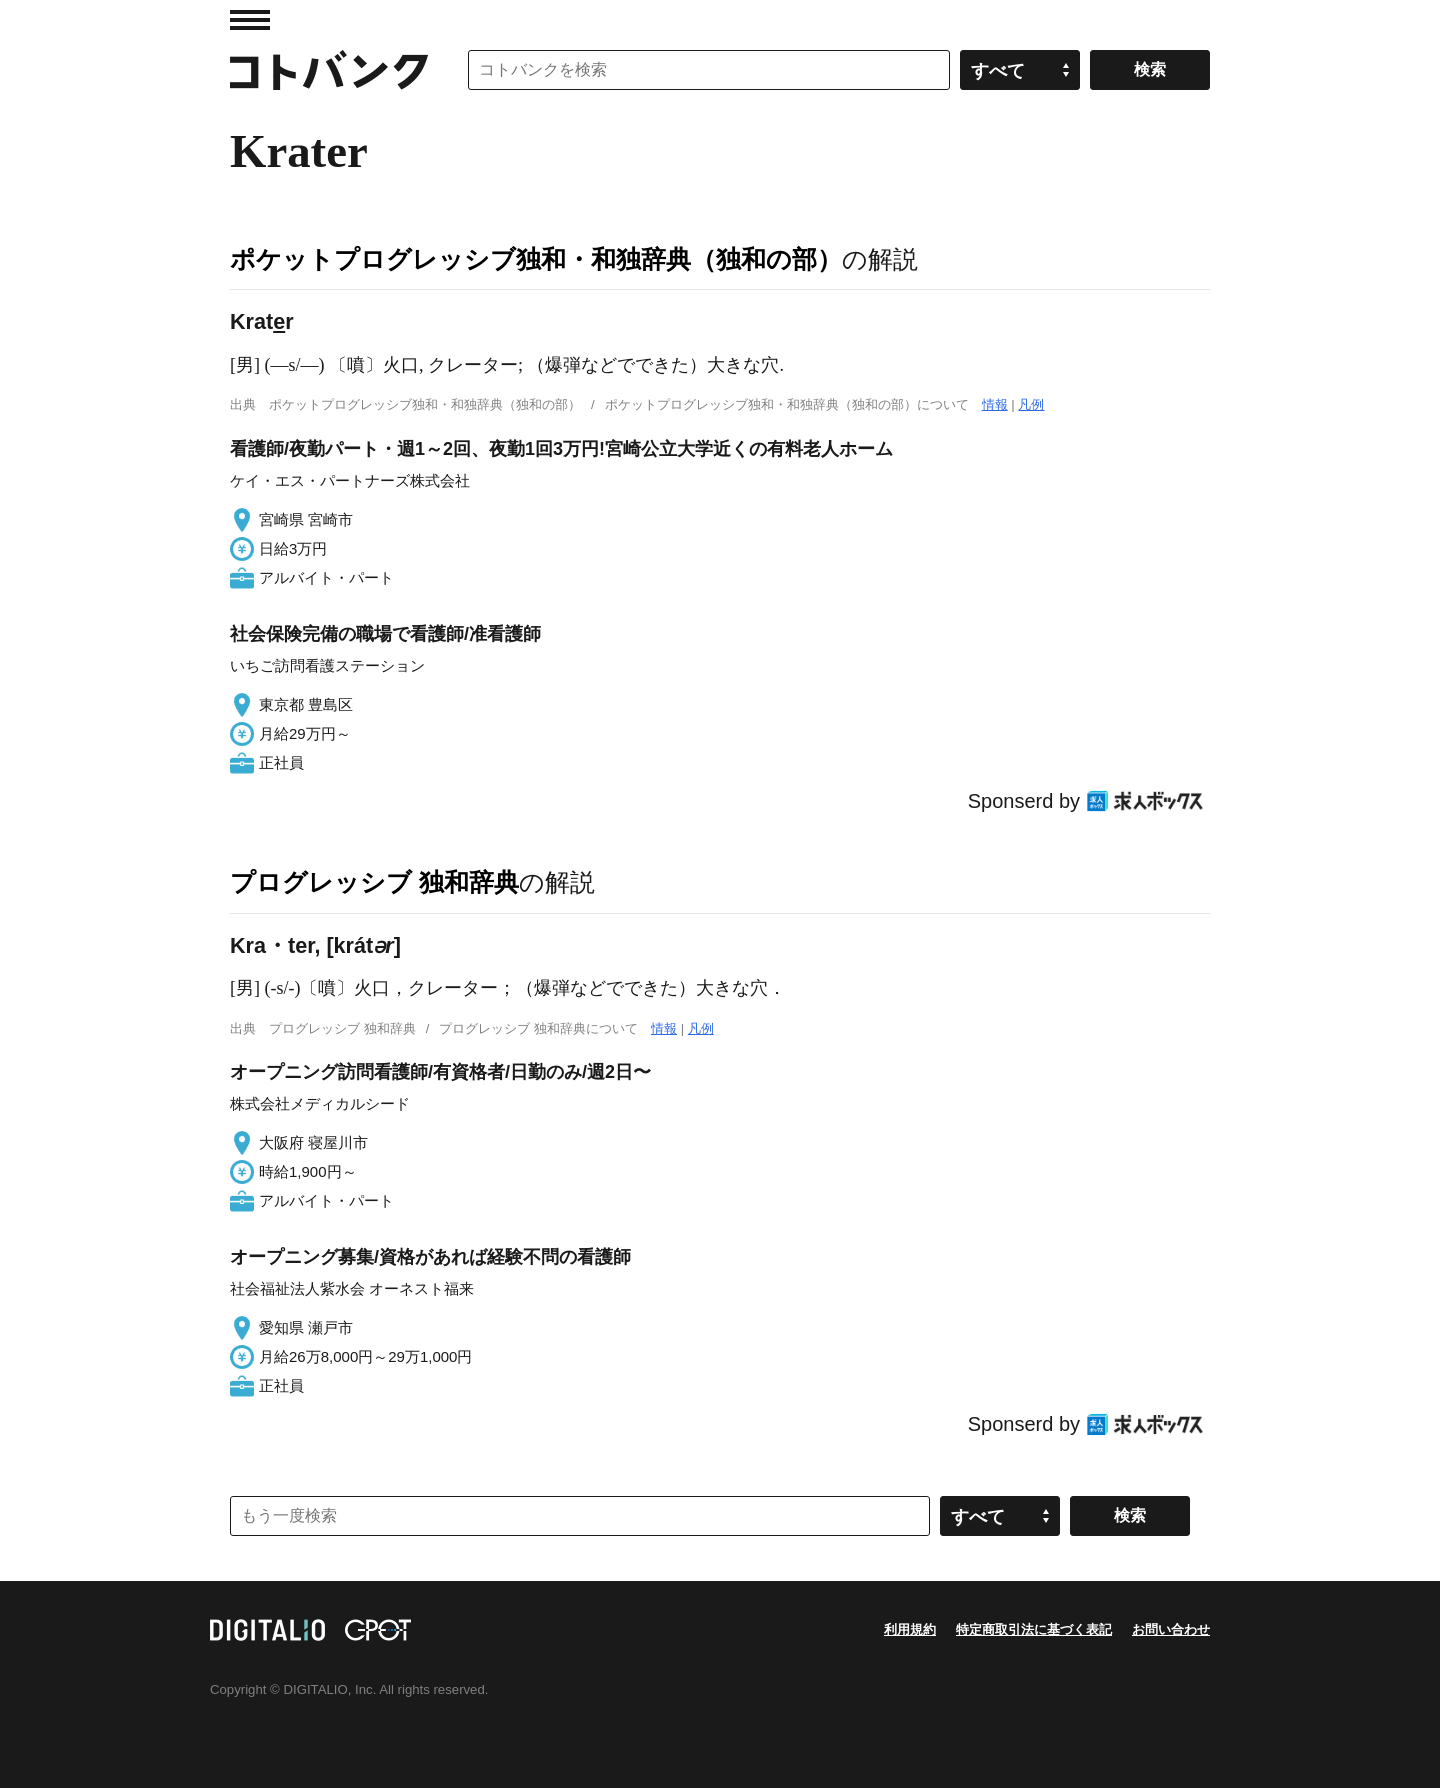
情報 (995, 404)
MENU (250, 20)
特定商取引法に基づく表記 (1034, 1629)
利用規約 (910, 1629)
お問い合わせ (1171, 1629)
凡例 (1031, 404)
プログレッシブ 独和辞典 (374, 882)
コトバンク (329, 70)
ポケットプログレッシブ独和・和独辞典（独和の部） (536, 259)
